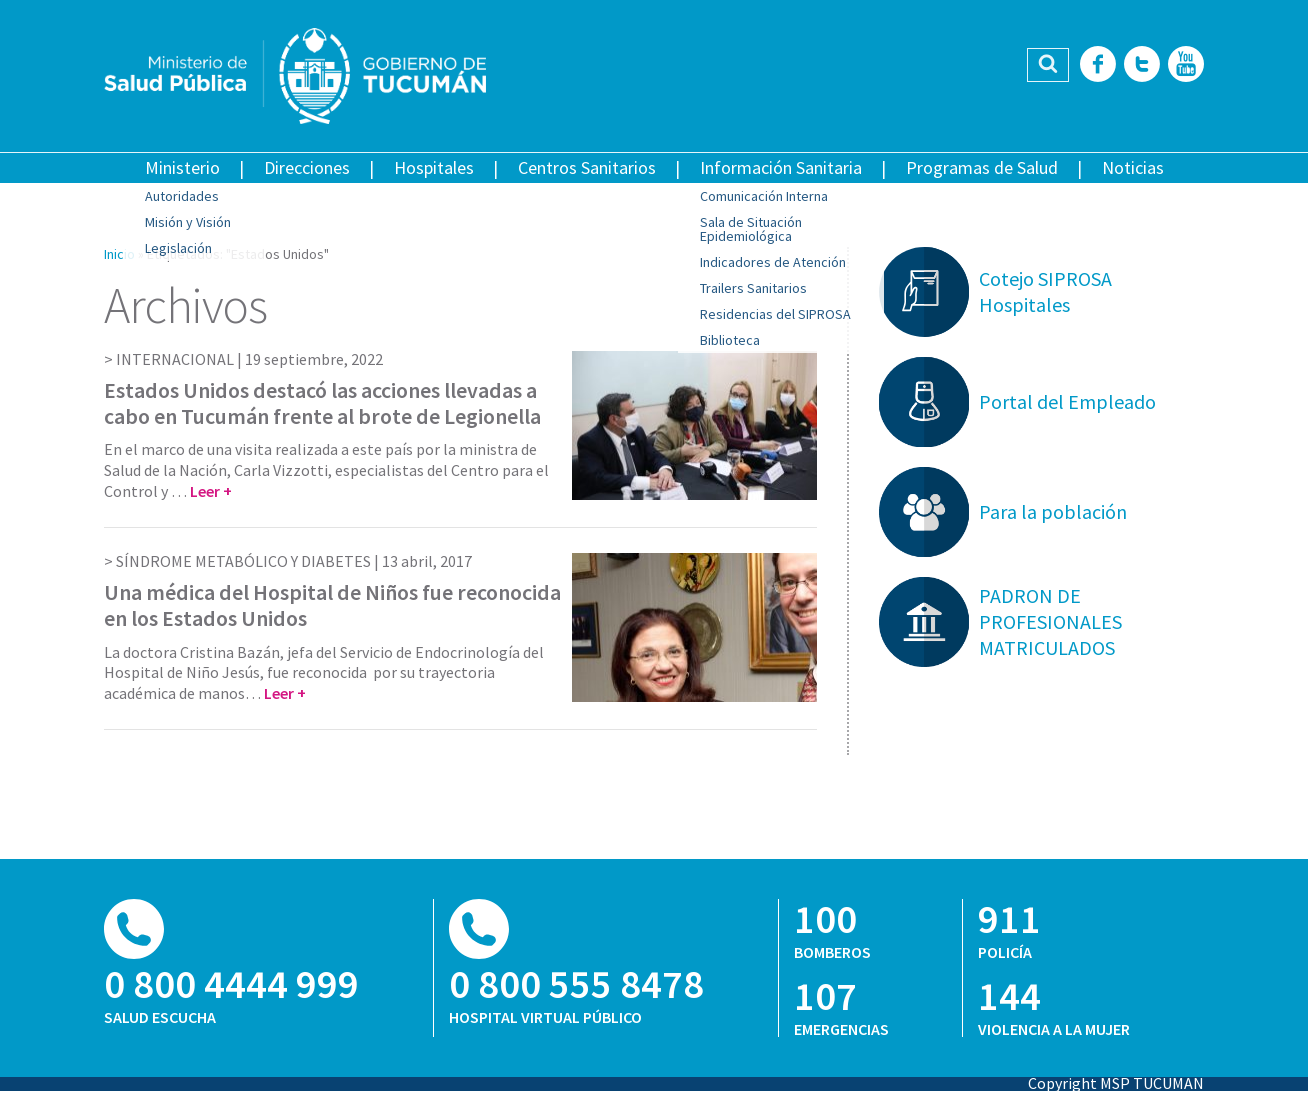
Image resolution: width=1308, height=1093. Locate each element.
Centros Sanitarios (587, 167)
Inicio (119, 254)
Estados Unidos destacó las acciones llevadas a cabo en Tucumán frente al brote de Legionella (322, 403)
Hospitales (434, 167)
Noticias (1133, 167)
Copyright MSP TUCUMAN (1116, 1083)
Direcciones (307, 167)
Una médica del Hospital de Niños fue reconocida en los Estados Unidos (332, 605)
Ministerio (182, 167)
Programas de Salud (982, 167)
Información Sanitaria (781, 167)
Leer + (211, 491)
